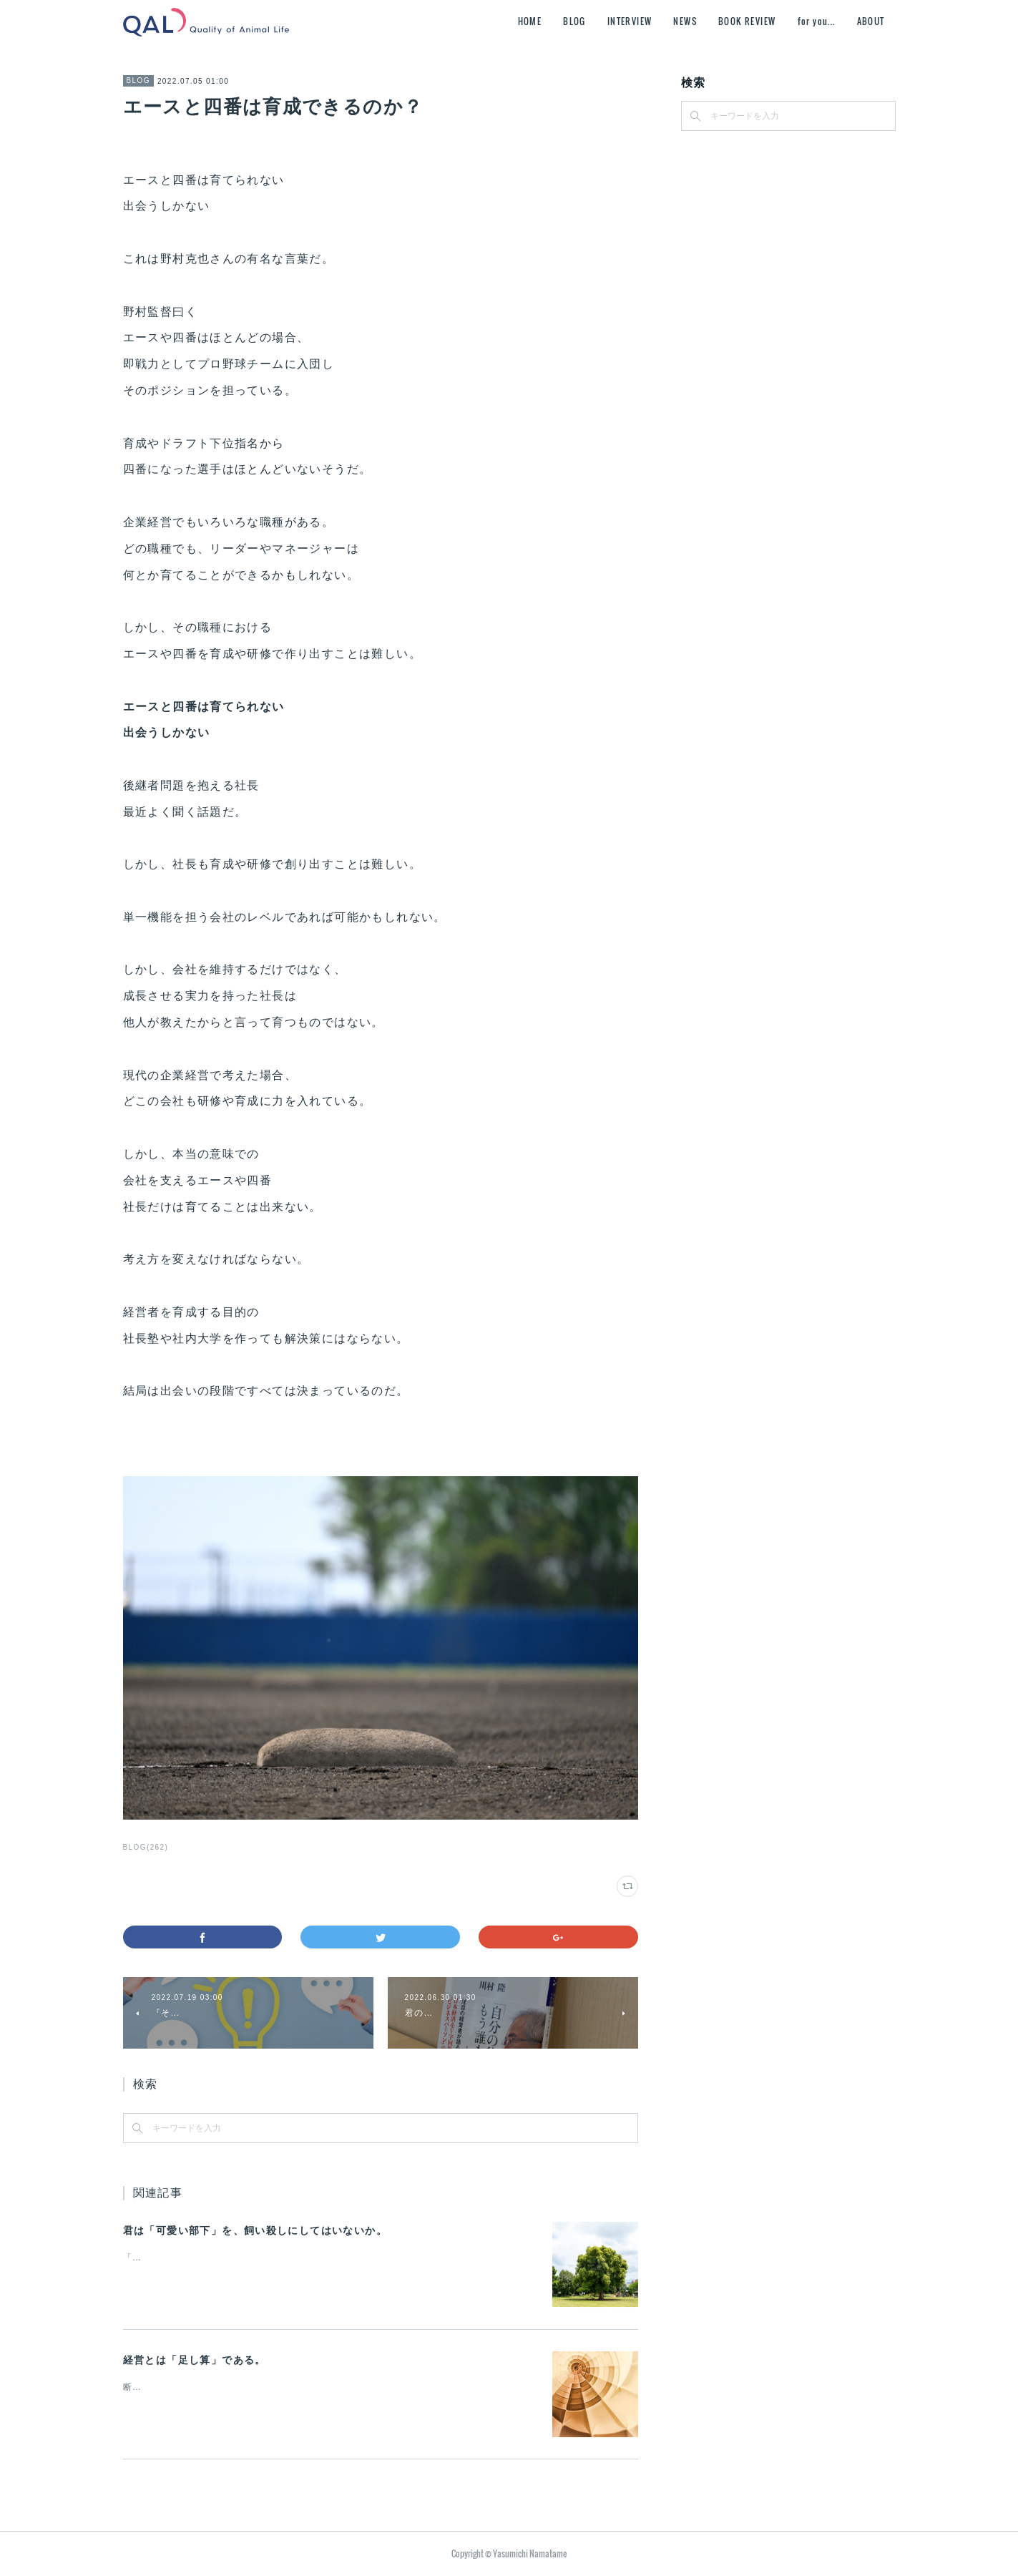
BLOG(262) (146, 1847)
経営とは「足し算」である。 (194, 2360)
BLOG (574, 21)
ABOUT (871, 21)
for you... (817, 21)
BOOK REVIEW (746, 21)
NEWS (685, 21)
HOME (530, 21)
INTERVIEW (629, 21)
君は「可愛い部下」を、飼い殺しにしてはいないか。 (255, 2230)
